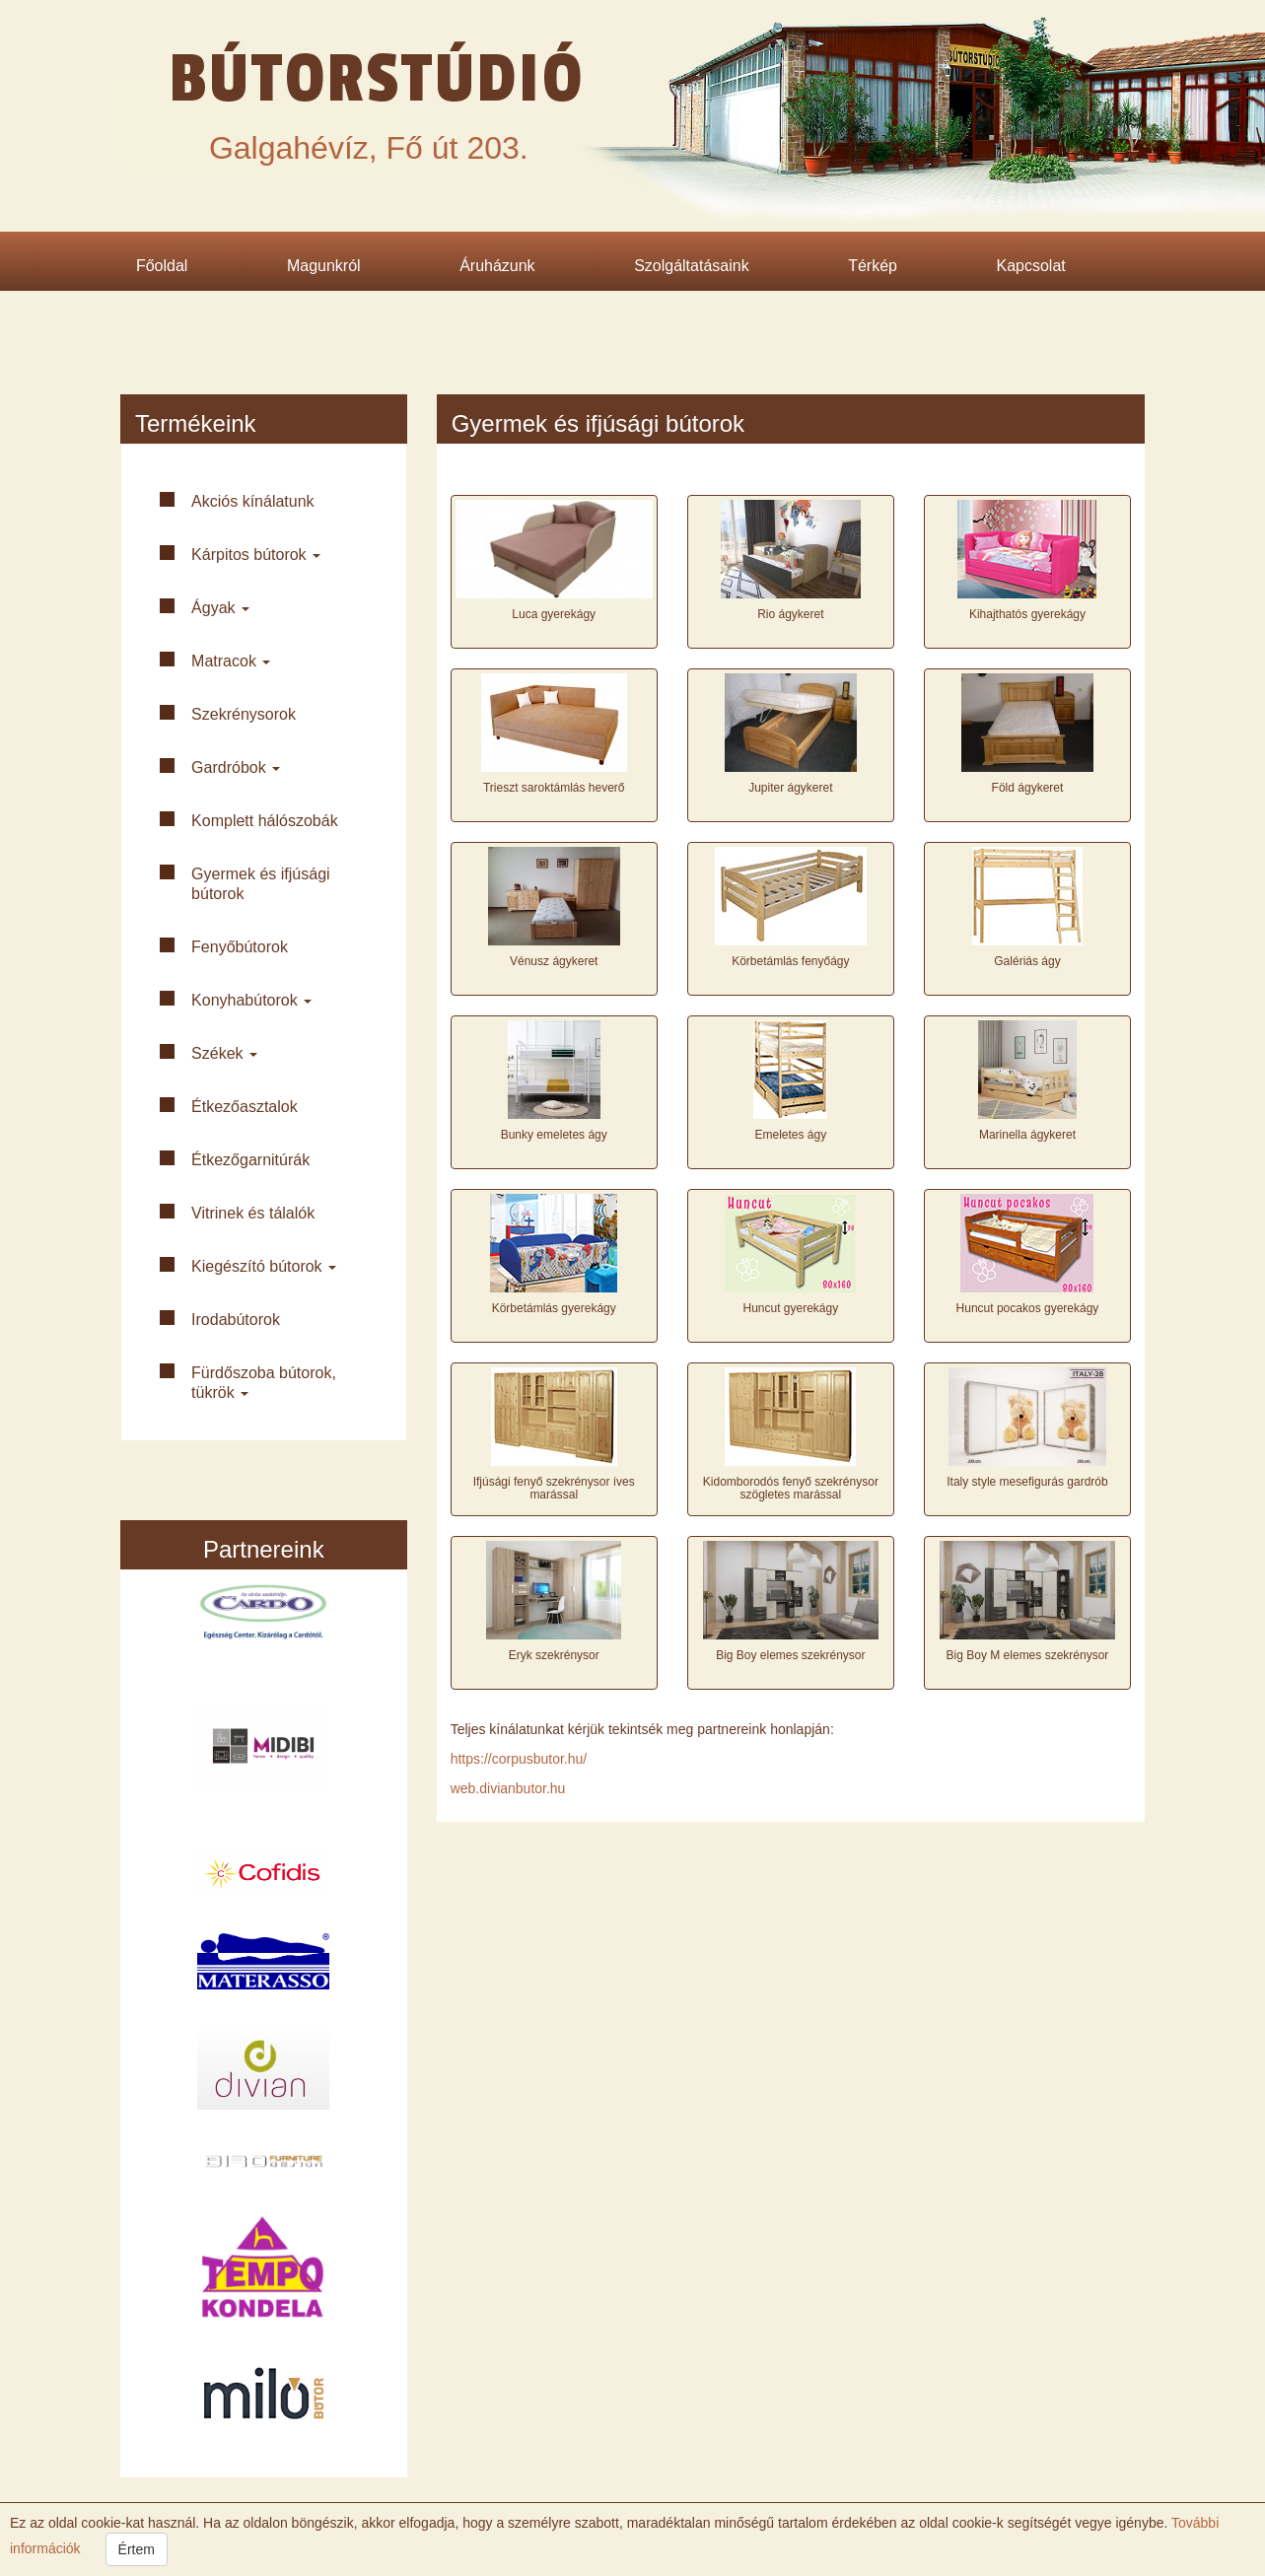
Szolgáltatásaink (691, 265)
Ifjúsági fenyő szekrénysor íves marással (554, 1488)
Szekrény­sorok (243, 714)
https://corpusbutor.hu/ (519, 1759)
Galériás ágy (1027, 961)
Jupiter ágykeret (790, 788)
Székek (224, 1053)
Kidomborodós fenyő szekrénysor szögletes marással (790, 1488)
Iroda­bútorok (235, 1319)
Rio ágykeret (790, 614)
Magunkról (324, 265)
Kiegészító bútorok (263, 1266)
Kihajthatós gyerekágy (1027, 614)
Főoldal (161, 265)
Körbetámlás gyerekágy (554, 1308)
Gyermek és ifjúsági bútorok (260, 884)
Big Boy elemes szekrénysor (790, 1655)
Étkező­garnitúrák (250, 1159)
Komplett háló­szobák (264, 820)
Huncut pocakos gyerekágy (1027, 1308)
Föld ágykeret (1028, 788)
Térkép (872, 265)
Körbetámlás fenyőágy (790, 961)
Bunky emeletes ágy (554, 1135)
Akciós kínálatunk (253, 501)
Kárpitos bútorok (255, 554)
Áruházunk (497, 265)
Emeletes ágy (790, 1135)
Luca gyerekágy (554, 614)
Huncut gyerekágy (790, 1308)
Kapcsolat (1030, 265)
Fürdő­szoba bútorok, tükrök (263, 1382)
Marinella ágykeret (1027, 1135)
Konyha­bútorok (251, 1000)
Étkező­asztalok (244, 1106)
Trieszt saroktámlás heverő (554, 788)
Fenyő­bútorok (239, 947)
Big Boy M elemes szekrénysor (1028, 1655)
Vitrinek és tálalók (253, 1213)
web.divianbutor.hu (508, 1788)
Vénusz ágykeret (553, 961)
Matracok (230, 661)
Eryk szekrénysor (554, 1655)
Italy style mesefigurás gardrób (1027, 1482)
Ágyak (220, 607)
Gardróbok (235, 767)
